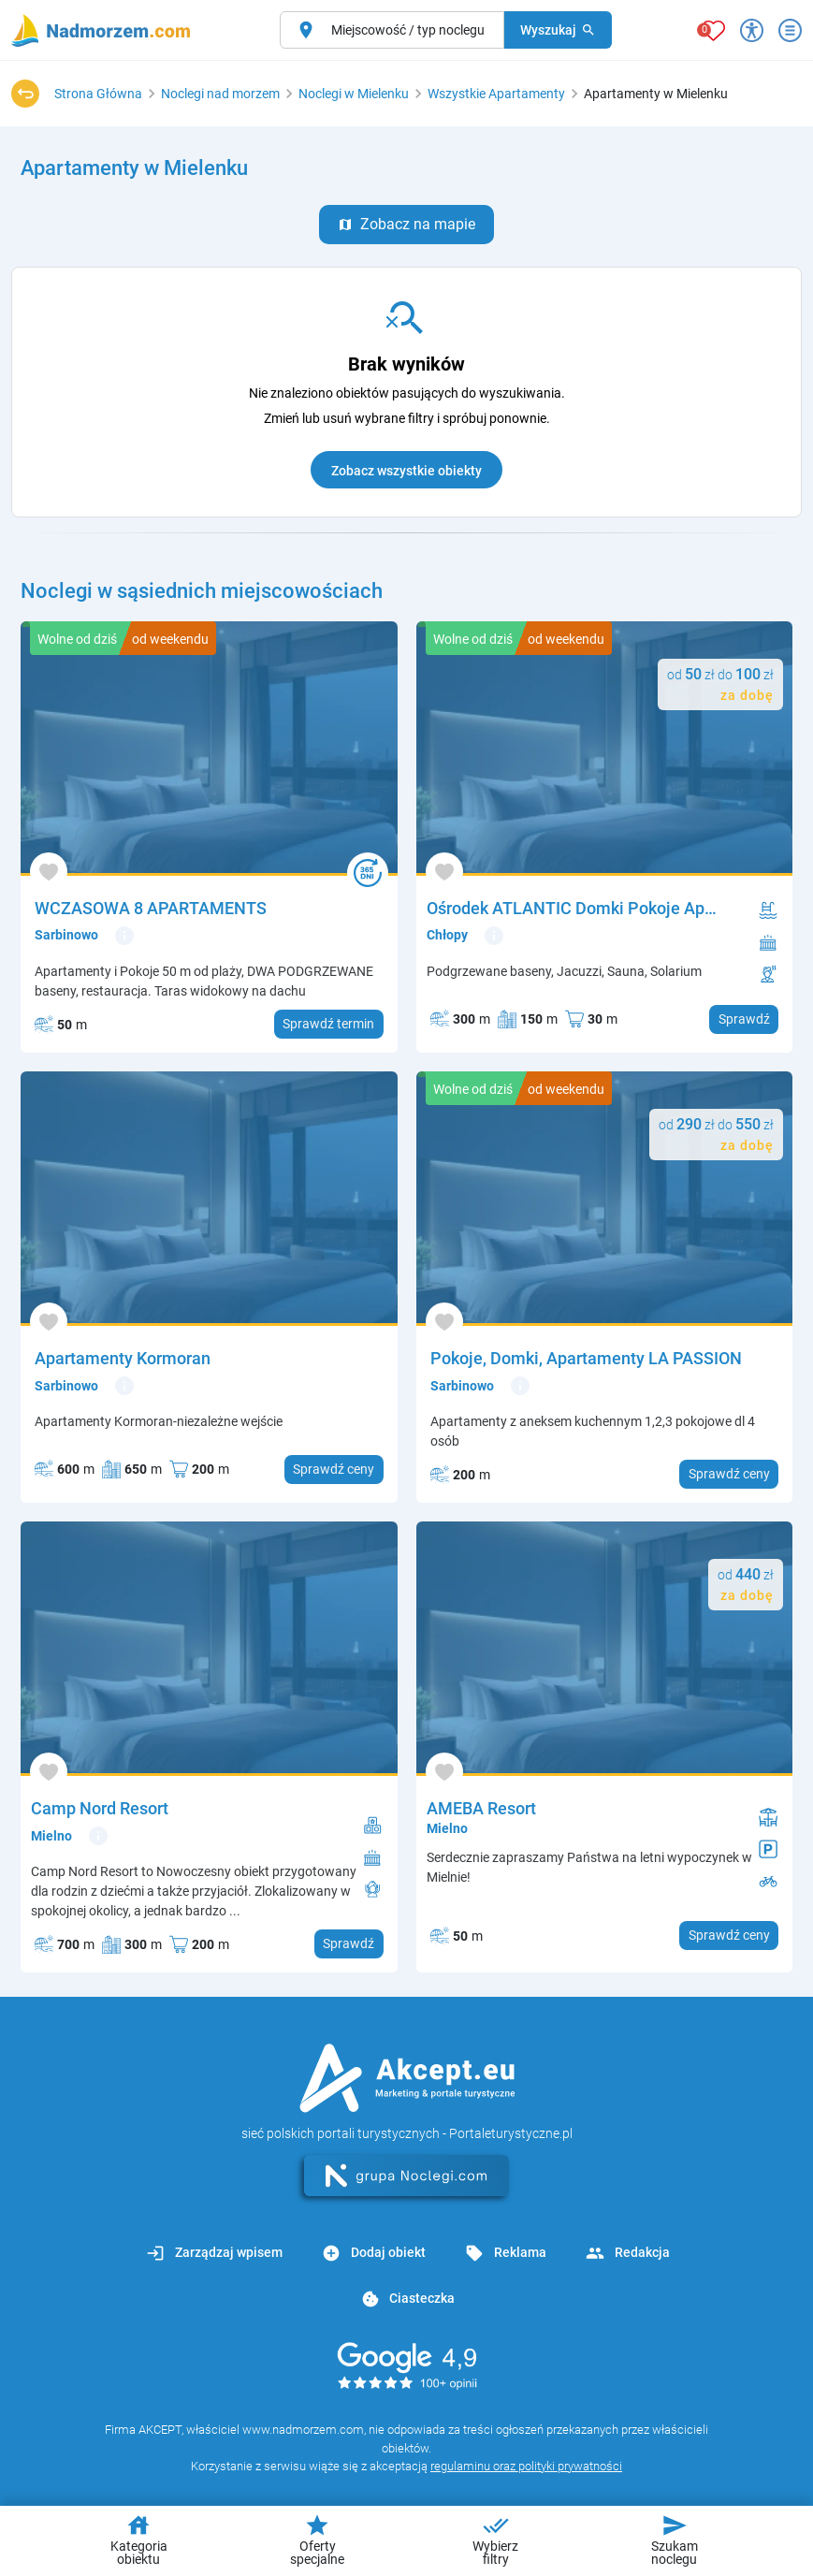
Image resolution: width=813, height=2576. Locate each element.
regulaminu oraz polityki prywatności (526, 2466)
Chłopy (447, 934)
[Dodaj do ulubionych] (48, 871)
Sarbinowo (66, 934)
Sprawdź (744, 1018)
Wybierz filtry (495, 2539)
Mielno (51, 1835)
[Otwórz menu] (790, 30)
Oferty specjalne (317, 2539)
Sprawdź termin (328, 1023)
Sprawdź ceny (333, 1469)
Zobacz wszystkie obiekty (406, 470)
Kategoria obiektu (138, 2539)
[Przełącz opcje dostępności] (751, 30)
